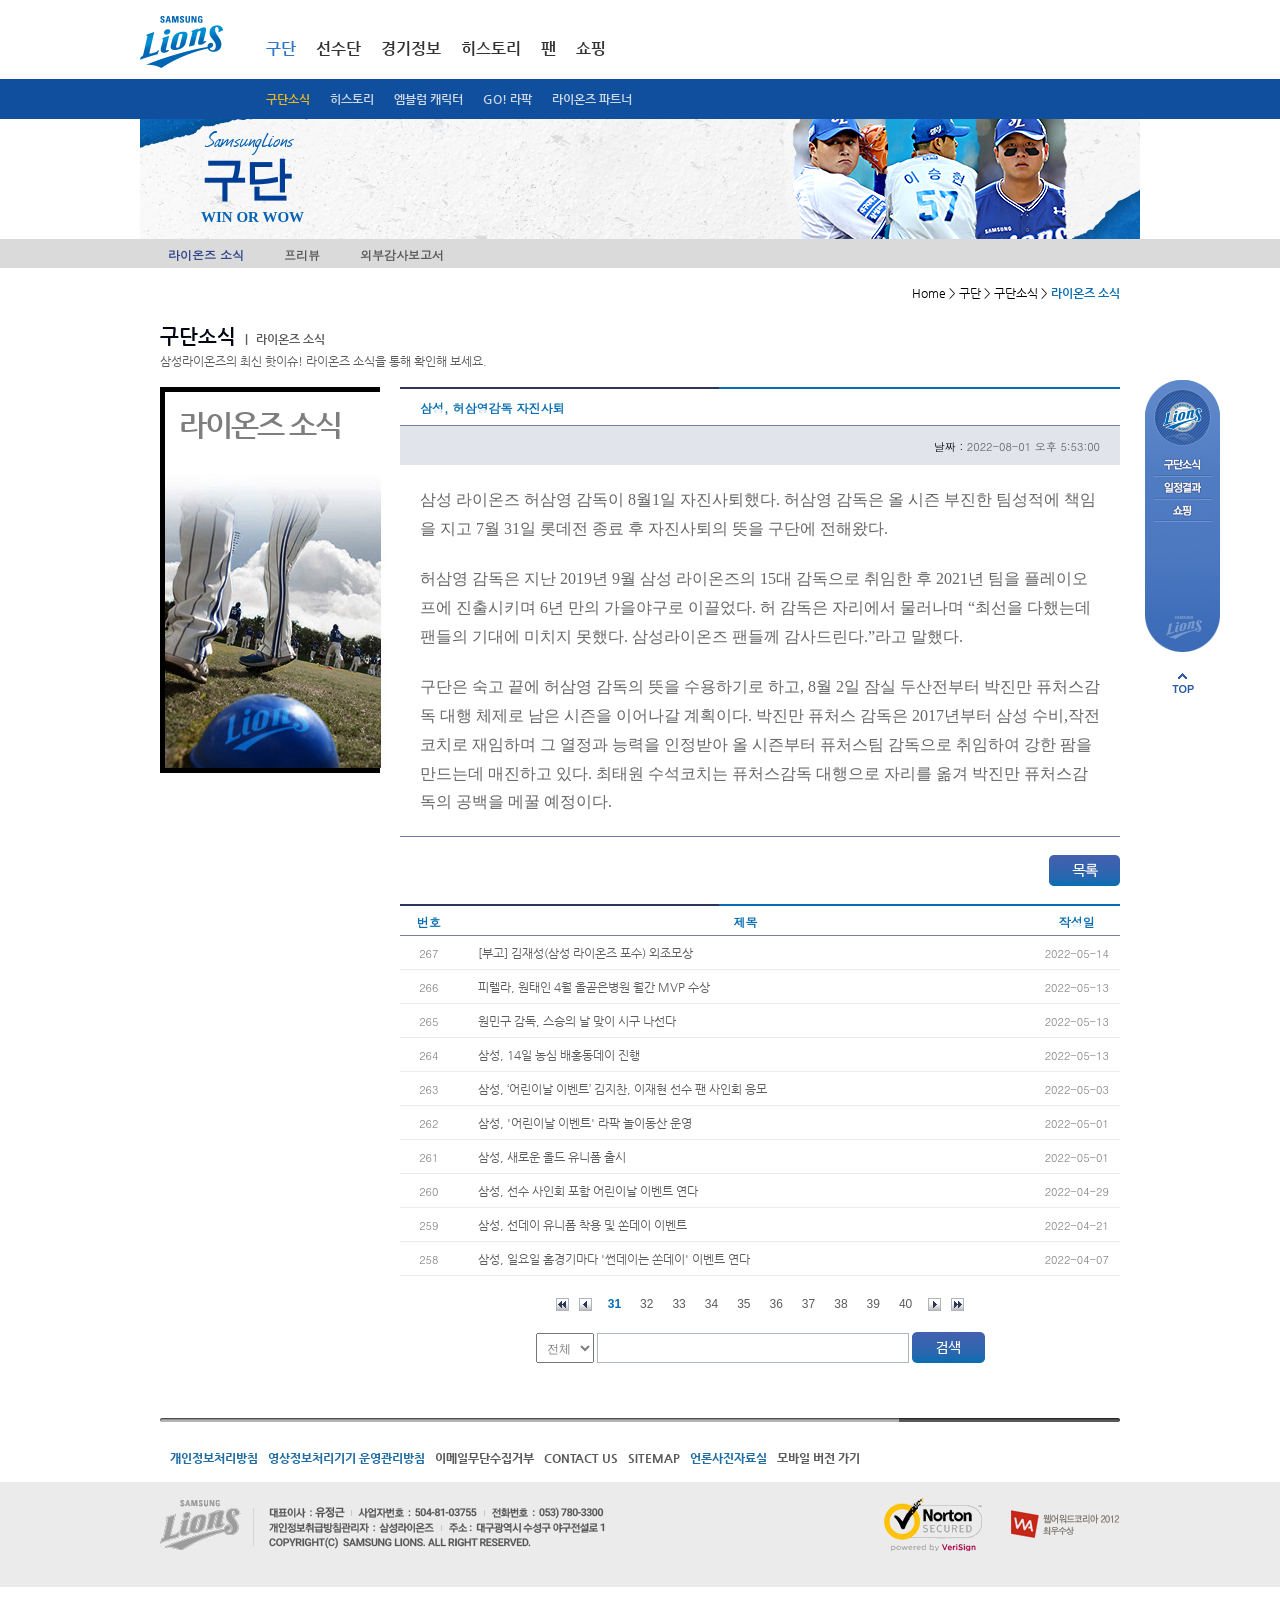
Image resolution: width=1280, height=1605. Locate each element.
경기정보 (411, 48)
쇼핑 (591, 48)
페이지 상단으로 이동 (1183, 683)
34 (711, 1304)
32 (646, 1304)
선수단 (338, 48)
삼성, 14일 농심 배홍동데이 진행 (559, 1055)
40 (905, 1304)
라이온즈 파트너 (592, 99)
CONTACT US (581, 1458)
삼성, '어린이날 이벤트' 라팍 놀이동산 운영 (585, 1123)
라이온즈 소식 (206, 254)
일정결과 (1182, 488)
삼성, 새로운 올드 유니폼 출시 (552, 1157)
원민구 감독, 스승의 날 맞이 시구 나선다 (577, 1021)
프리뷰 (302, 254)
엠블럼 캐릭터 (428, 99)
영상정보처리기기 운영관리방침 (346, 1458)
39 (873, 1304)
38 (840, 1304)
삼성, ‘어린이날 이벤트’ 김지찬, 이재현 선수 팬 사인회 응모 (622, 1089)
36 (776, 1304)
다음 (934, 1304)
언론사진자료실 (728, 1458)
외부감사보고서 (402, 254)
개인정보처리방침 (214, 1458)
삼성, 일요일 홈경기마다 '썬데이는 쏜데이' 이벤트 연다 (614, 1259)
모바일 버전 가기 (818, 1458)
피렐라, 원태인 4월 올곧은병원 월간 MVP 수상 (594, 987)
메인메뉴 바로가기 (0, 0)
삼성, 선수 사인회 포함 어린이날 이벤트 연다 (588, 1191)
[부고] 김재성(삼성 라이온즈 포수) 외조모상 (585, 953)
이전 (585, 1304)
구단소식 (288, 99)
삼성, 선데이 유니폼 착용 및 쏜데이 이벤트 (582, 1225)
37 (808, 1304)
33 (678, 1304)
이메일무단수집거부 (484, 1458)
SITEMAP (654, 1458)
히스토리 (352, 99)
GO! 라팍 (507, 99)
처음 (562, 1304)
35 (743, 1304)
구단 (281, 48)
